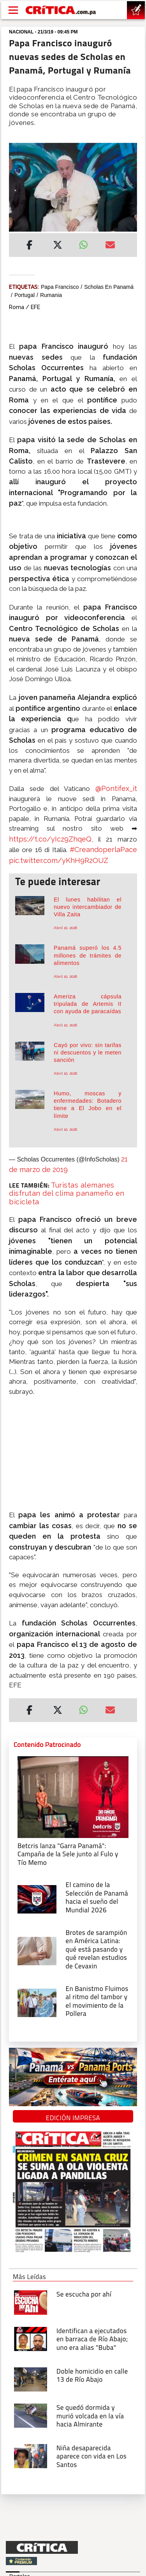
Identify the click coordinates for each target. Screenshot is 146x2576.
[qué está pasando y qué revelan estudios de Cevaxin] (37, 1950)
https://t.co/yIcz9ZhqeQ (50, 839)
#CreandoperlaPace (103, 849)
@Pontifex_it (116, 788)
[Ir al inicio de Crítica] (61, 10)
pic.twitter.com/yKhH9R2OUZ (58, 860)
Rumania (51, 295)
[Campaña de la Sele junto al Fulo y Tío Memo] (73, 1796)
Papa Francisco (60, 287)
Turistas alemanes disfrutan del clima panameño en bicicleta (67, 1193)
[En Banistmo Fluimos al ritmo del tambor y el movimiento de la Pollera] (37, 2002)
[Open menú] (13, 10)
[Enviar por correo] (110, 246)
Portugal (24, 295)
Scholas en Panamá (109, 287)
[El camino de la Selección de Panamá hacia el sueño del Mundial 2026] (37, 1898)
